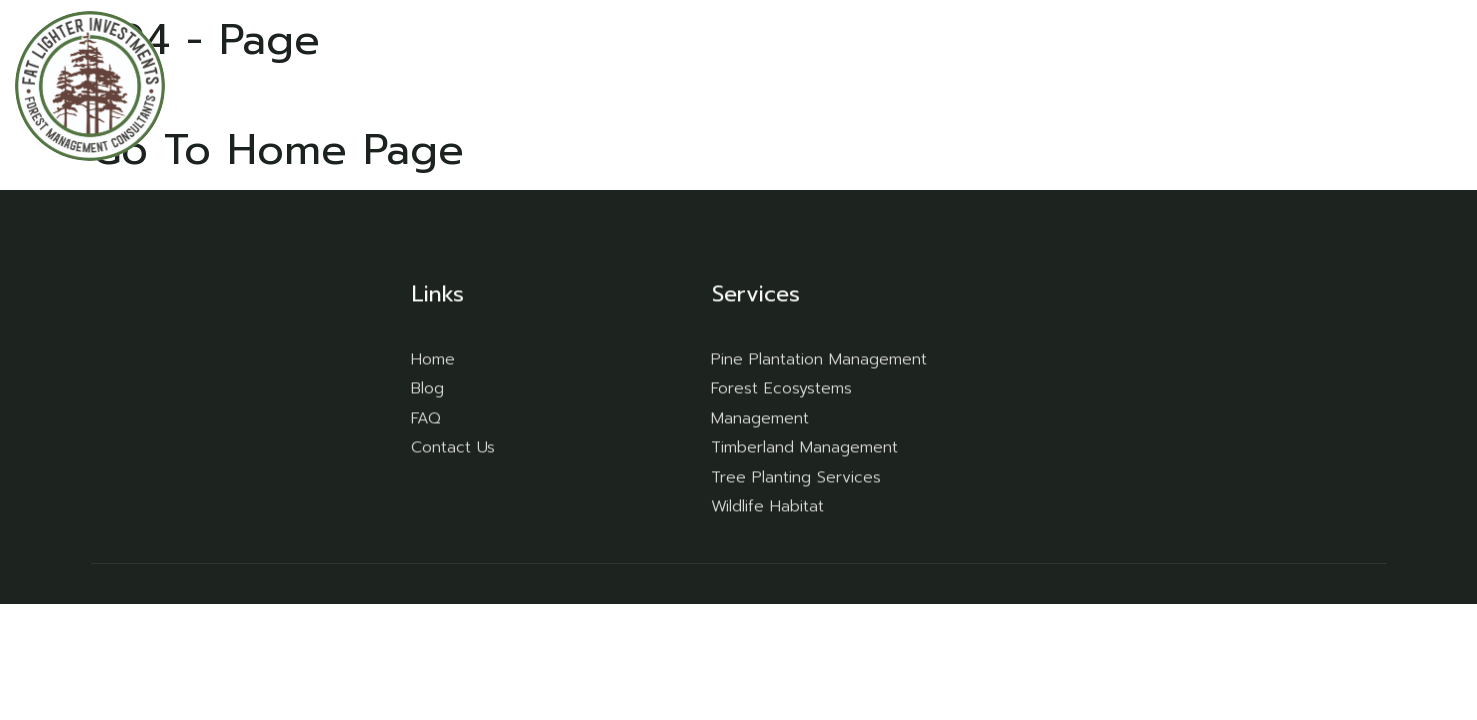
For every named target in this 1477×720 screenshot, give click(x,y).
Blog (1274, 85)
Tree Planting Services (796, 476)
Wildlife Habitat (767, 506)
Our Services (1095, 85)
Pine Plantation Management (819, 358)
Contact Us (1372, 85)
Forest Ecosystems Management (781, 403)
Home (976, 85)
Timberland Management (804, 447)
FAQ (1206, 85)
